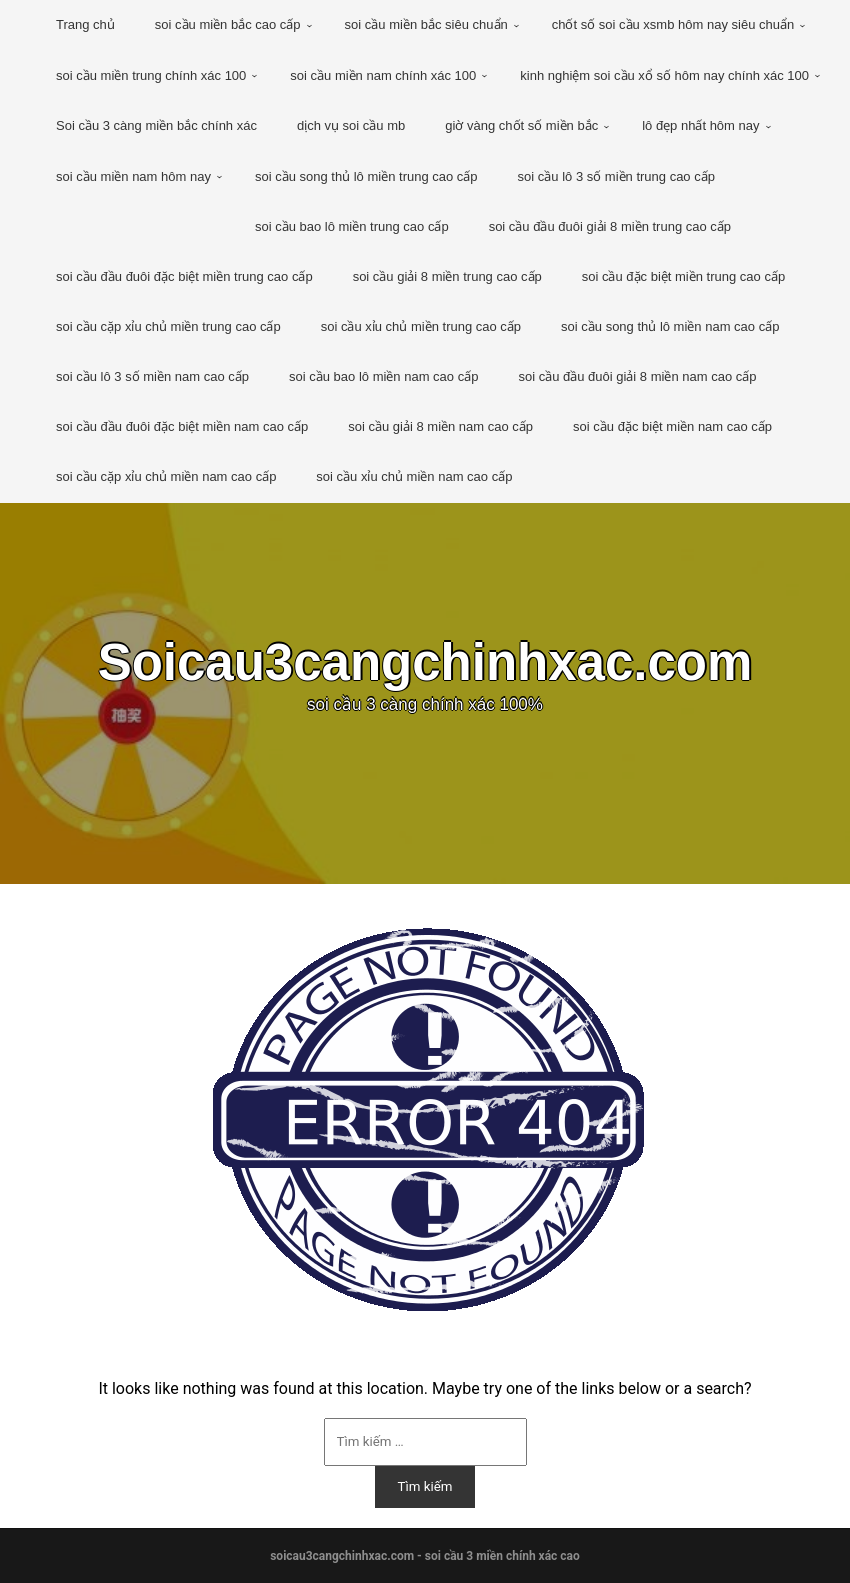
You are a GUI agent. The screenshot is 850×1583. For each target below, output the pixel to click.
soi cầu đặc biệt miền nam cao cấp (672, 426)
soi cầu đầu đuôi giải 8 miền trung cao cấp (610, 226)
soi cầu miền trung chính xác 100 (151, 75)
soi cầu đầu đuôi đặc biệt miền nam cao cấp (182, 426)
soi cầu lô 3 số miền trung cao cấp (616, 176)
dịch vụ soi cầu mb (351, 125)
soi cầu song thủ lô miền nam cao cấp (670, 326)
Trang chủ (85, 24)
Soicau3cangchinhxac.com (425, 662)
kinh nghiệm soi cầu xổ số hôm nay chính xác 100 (664, 75)
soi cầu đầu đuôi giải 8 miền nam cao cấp (637, 376)
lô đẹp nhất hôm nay (700, 125)
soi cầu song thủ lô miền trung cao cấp (366, 176)
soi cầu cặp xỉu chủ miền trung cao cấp (168, 326)
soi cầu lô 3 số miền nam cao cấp (152, 376)
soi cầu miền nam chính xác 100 (383, 75)
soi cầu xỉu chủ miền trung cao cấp (421, 326)
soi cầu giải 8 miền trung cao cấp (447, 276)
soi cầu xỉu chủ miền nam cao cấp (414, 476)
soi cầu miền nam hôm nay (133, 176)
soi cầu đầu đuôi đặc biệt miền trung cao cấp (184, 276)
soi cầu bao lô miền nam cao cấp (383, 376)
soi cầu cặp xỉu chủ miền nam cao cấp (166, 476)
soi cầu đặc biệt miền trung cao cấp (683, 276)
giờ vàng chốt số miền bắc (521, 125)
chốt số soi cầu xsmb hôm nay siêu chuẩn (673, 24)
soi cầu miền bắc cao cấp (228, 24)
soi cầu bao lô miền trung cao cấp (352, 226)
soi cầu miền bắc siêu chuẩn (426, 24)
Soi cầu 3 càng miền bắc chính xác (156, 125)
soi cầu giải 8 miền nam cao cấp (440, 426)
